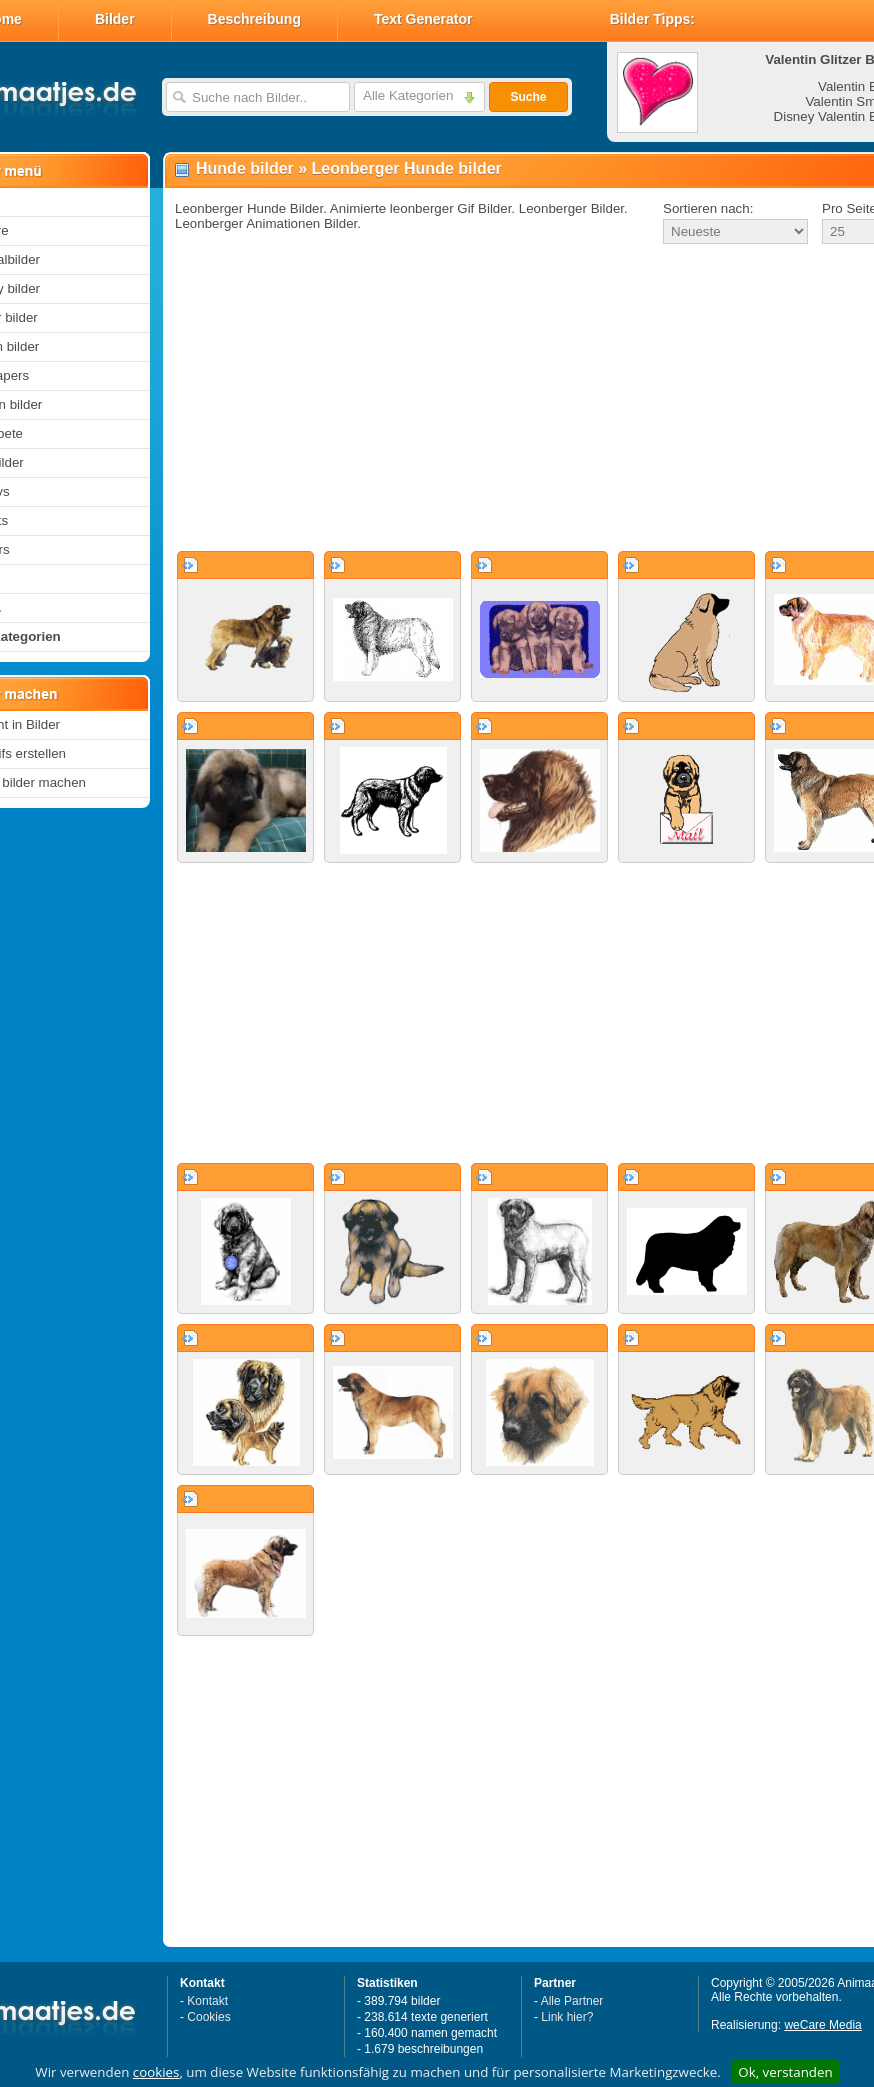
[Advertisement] (498, 399)
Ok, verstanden (785, 2072)
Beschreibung (254, 19)
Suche (528, 97)
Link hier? (567, 2017)
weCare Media (822, 2025)
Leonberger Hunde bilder (407, 168)
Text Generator (423, 19)
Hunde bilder (245, 168)
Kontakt (207, 2001)
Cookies (208, 2017)
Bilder (115, 19)
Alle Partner (572, 2001)
